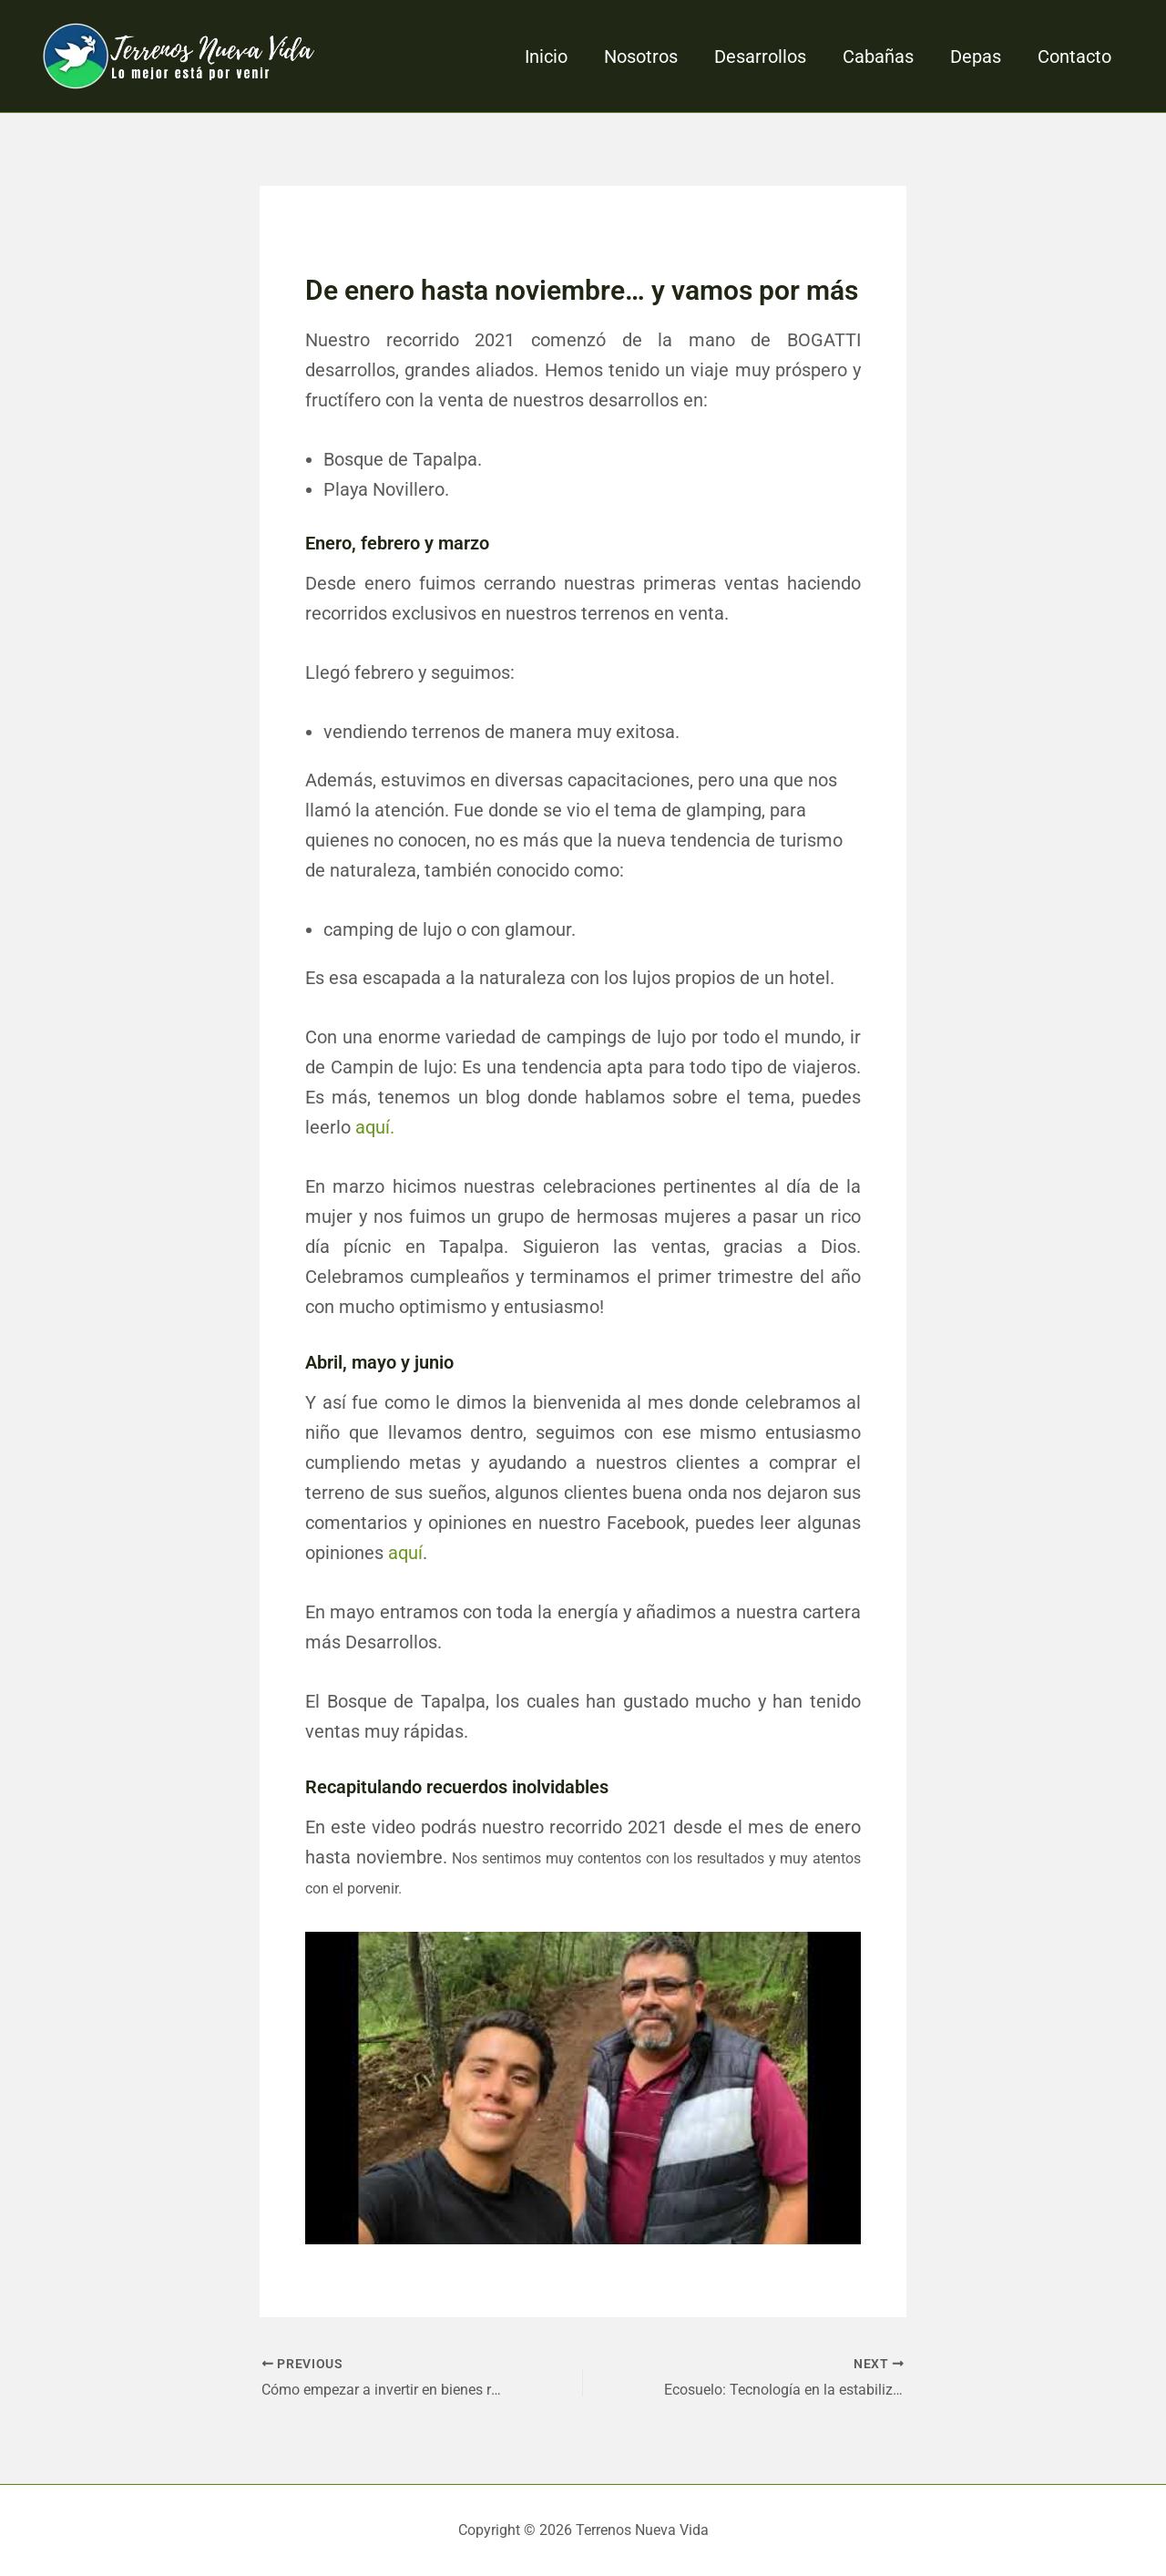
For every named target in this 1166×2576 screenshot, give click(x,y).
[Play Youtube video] (583, 2088)
